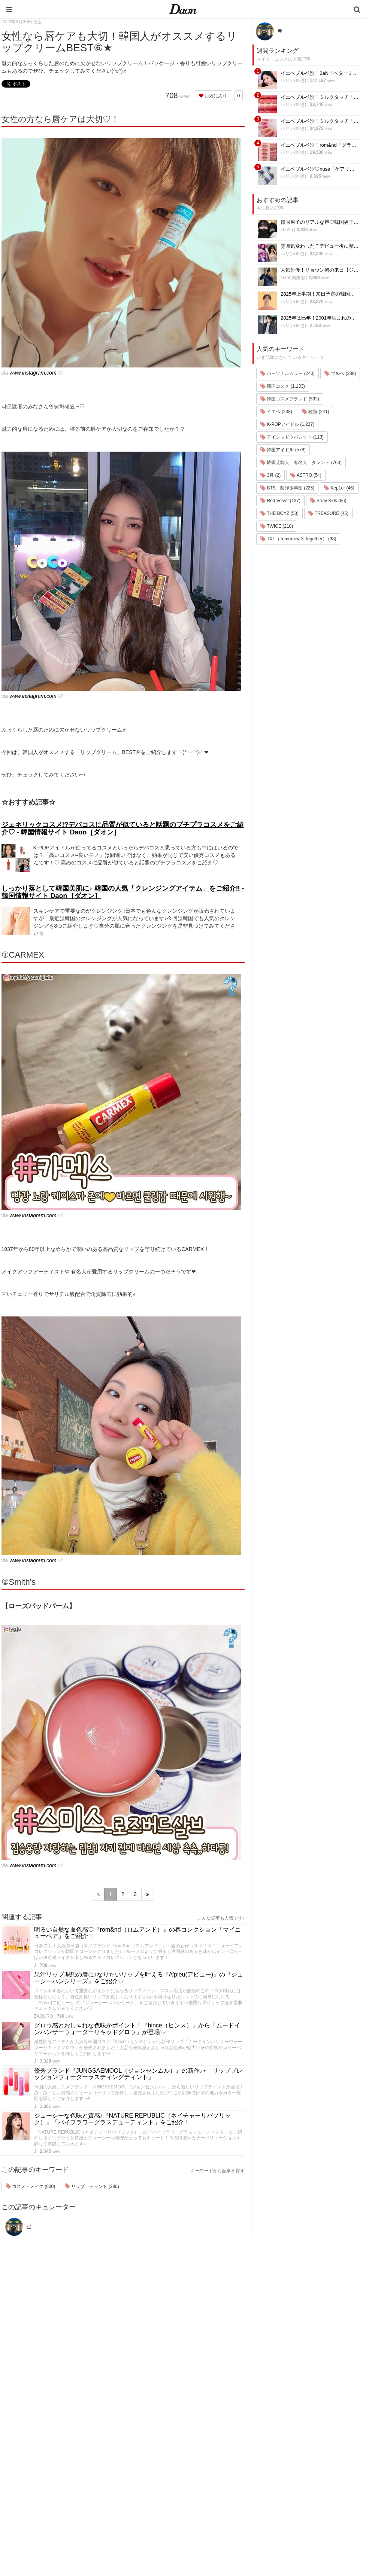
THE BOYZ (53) (279, 513)
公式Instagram (292, 2496)
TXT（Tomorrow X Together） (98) (298, 538)
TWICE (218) (276, 526)
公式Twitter (288, 2506)
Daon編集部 (293, 277)
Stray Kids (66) (328, 500)
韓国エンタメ (227, 2437)
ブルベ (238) (340, 373)
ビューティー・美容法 (236, 2486)
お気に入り (213, 95)
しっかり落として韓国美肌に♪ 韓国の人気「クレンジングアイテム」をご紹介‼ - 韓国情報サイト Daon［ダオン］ (122, 892)
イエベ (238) (276, 411)
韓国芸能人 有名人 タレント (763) (301, 462)
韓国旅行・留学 (229, 2447)
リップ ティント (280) (92, 2186)
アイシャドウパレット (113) (292, 437)
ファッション (227, 2457)
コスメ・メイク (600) (30, 2186)
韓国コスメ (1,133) (282, 386)
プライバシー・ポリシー (303, 2457)
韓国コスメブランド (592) (289, 399)
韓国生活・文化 (229, 2534)
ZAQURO (43, 2016)
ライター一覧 (290, 2476)
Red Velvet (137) (280, 500)
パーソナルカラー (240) (287, 373)
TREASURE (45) (328, 513)
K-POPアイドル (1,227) (287, 424)
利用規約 (286, 2447)
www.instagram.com (32, 373)
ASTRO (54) (305, 475)
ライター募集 (290, 2486)
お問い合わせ (290, 2466)
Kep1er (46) (339, 488)
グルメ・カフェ (229, 2496)
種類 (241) (315, 411)
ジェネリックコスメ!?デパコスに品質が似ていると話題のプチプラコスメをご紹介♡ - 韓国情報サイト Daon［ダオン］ (122, 828)
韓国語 (219, 2525)
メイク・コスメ (229, 2466)
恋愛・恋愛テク (229, 2505)
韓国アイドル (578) (283, 449)
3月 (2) (270, 475)
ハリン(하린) (293, 80)
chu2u (287, 229)
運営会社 (286, 2437)
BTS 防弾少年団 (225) (287, 488)
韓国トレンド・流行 (234, 2515)
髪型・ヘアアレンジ (234, 2476)
